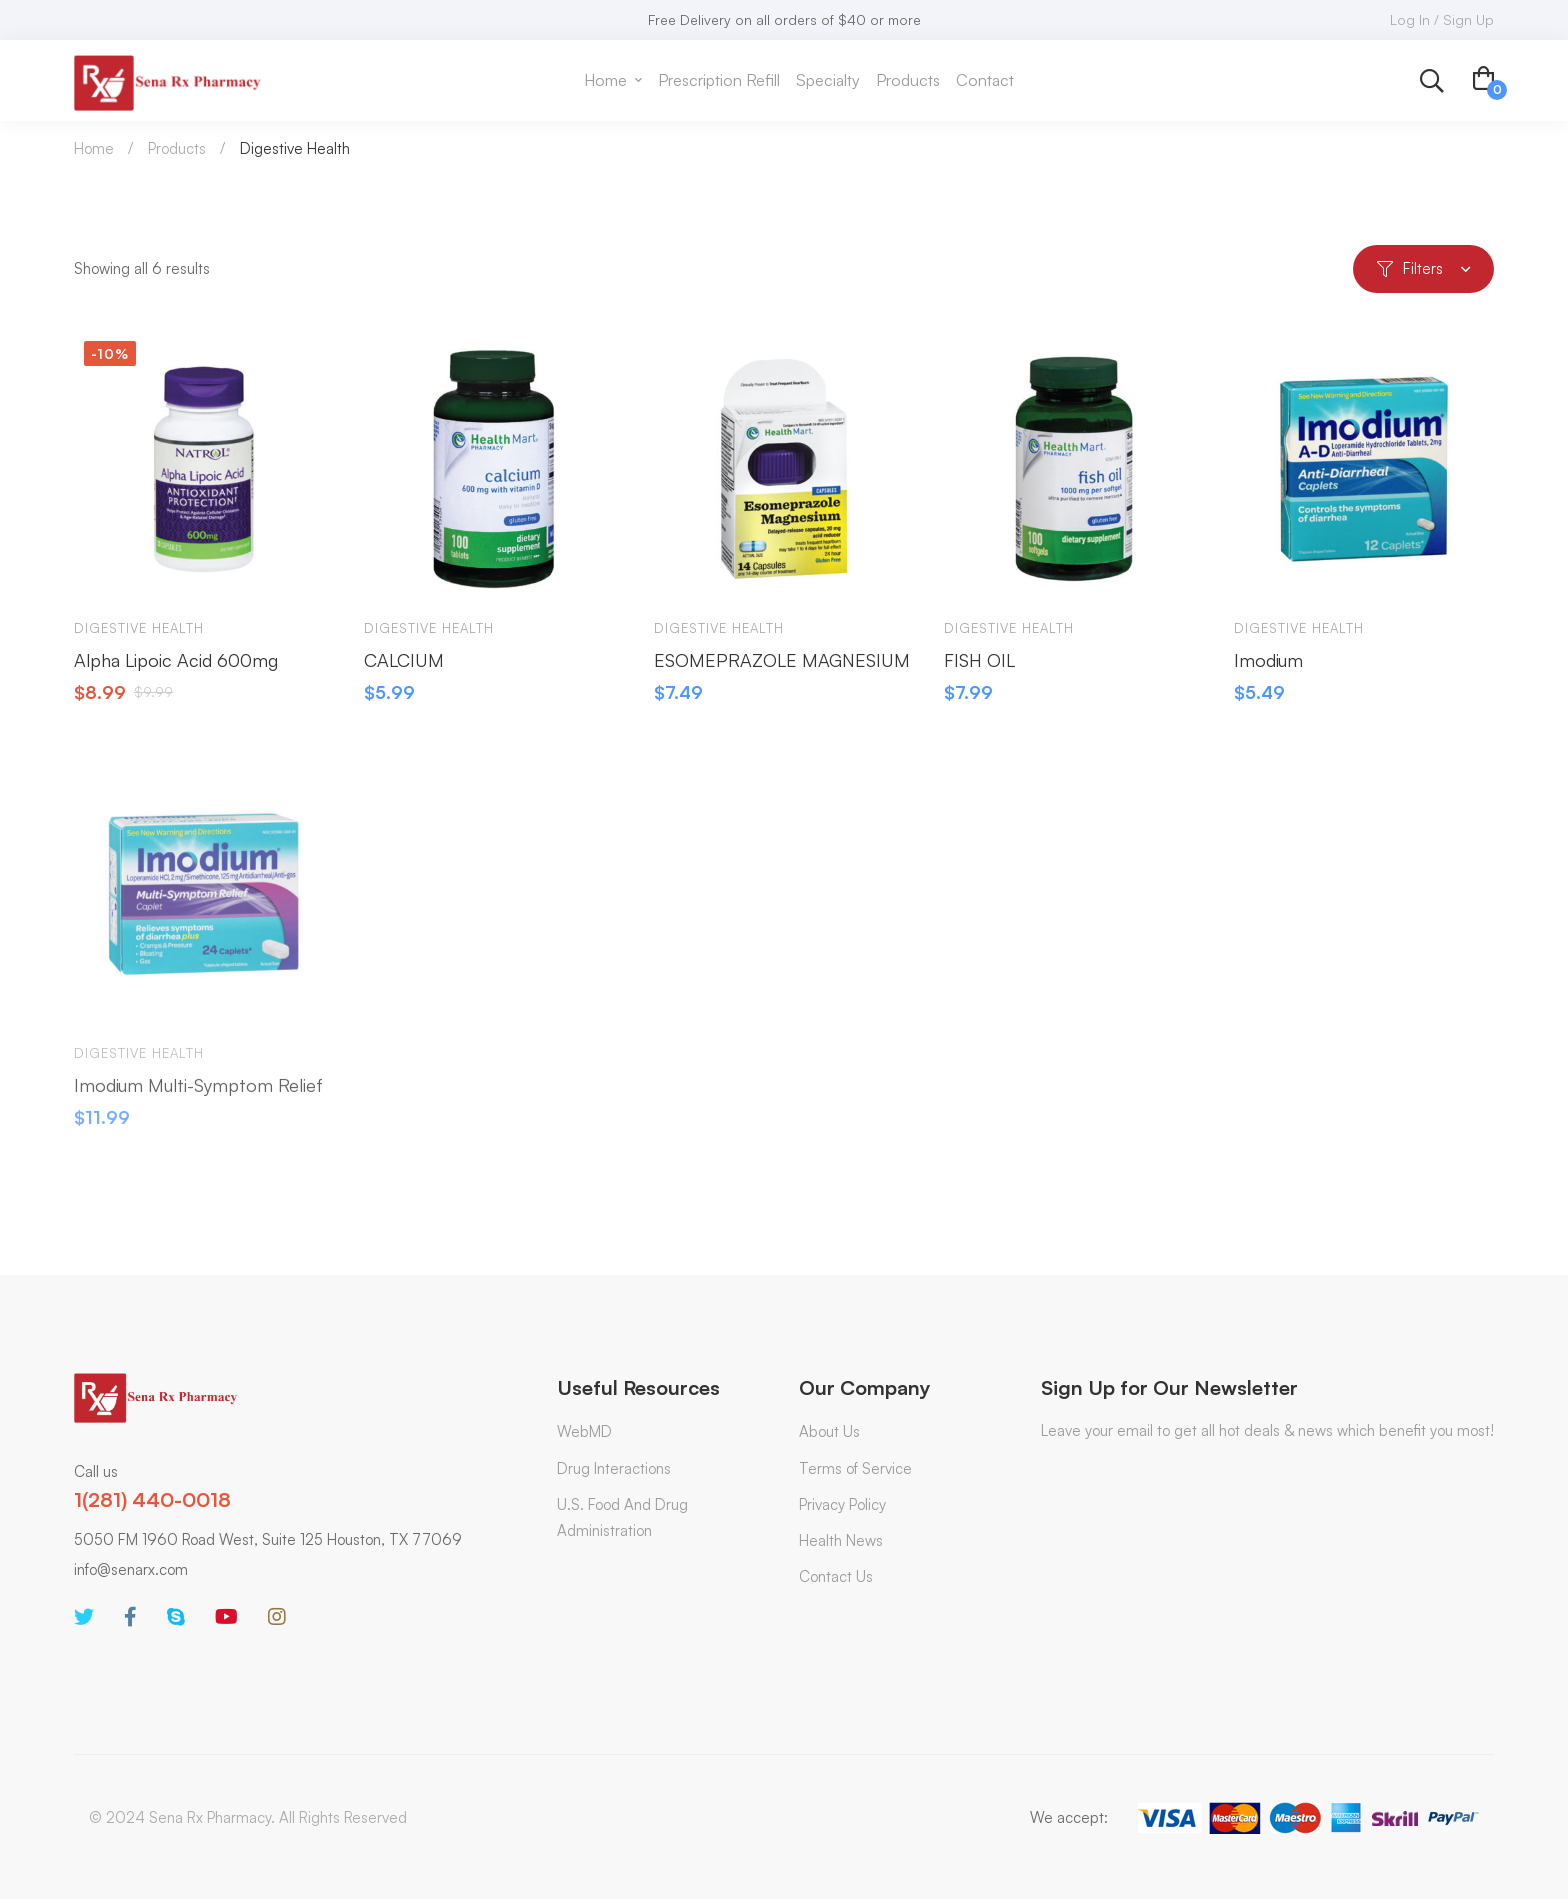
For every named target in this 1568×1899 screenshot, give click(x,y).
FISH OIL (979, 670)
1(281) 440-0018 (152, 1499)
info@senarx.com (131, 1569)
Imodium (1268, 670)
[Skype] (176, 1617)
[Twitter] (84, 1617)
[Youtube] (226, 1617)
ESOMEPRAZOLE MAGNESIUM (782, 670)
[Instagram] (277, 1617)
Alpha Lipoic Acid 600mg (176, 670)
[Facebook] (130, 1617)
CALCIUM (404, 670)
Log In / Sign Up (1442, 19)
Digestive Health (139, 639)
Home (94, 148)
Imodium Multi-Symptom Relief (198, 1106)
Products (177, 148)
